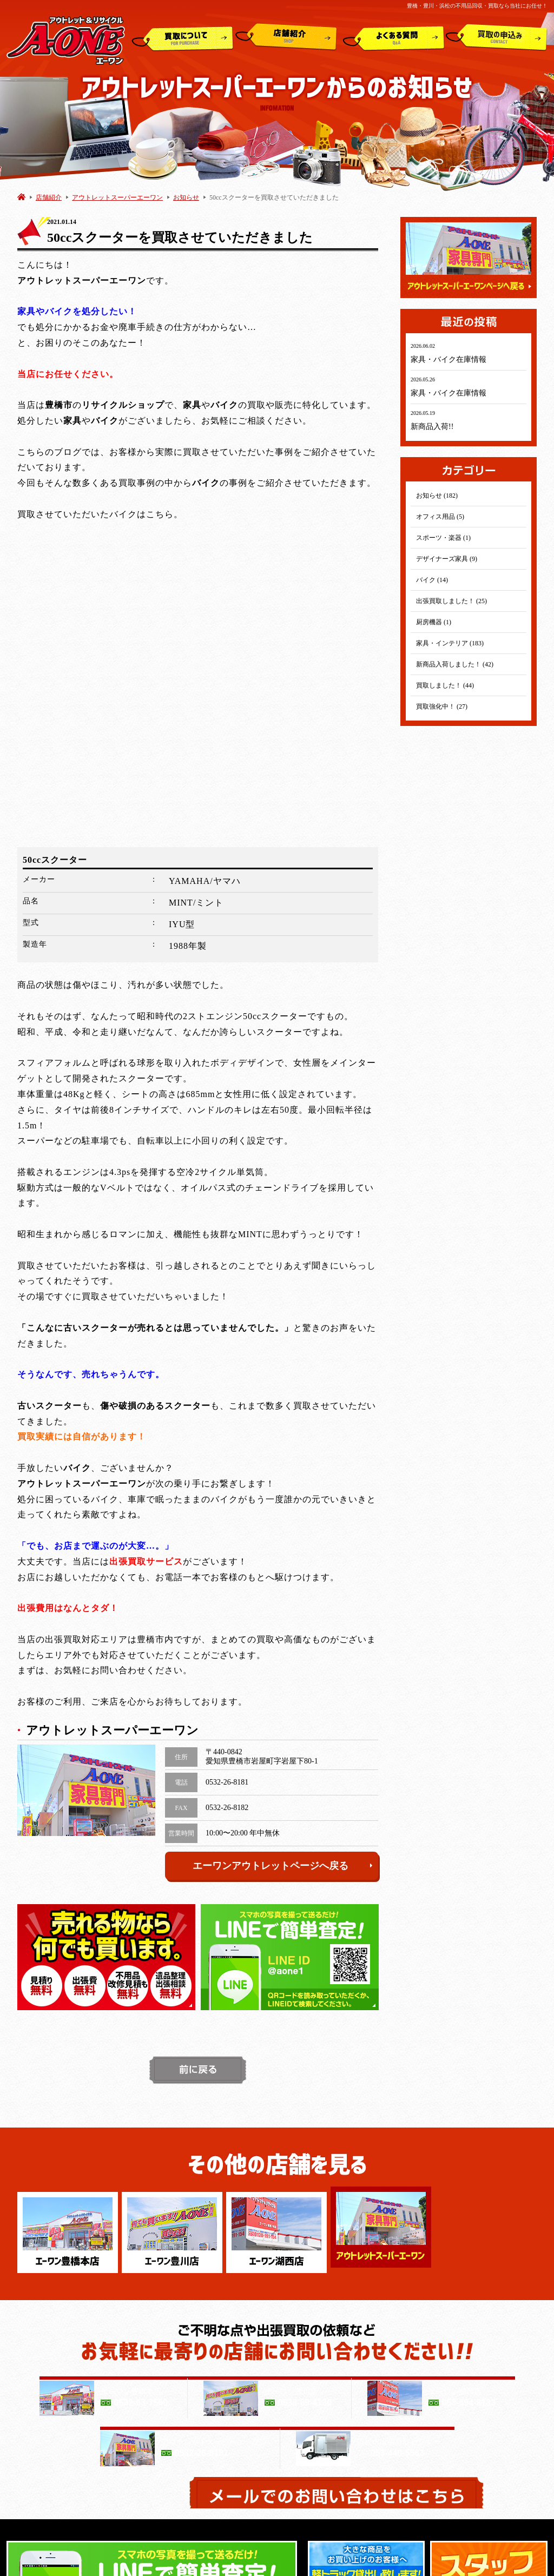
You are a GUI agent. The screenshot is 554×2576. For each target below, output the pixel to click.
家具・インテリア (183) (450, 643)
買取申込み (497, 37)
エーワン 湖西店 (109, 2402)
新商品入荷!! (432, 426)
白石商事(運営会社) (356, 2357)
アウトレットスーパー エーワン (385, 2380)
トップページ (104, 2357)
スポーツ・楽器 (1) (443, 537)
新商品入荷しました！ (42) (454, 664)
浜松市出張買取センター (376, 2391)
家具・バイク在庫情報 (448, 359)
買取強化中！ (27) (441, 706)
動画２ (491, 2488)
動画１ (390, 2488)
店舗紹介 (286, 37)
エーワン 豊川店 (109, 2391)
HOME (21, 196)
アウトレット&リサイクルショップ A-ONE (65, 40)
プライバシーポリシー (435, 2357)
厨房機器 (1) (433, 622)
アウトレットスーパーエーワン (117, 197)
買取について (182, 37)
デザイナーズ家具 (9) (446, 559)
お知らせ (186, 197)
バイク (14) (432, 580)
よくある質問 (393, 37)
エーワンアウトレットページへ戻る (283, 1557)
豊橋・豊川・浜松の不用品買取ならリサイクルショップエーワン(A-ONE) (268, 2563)
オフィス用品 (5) (440, 516)
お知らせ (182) (437, 495)
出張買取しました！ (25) (451, 601)
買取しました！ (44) (445, 685)
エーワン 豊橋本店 (112, 2380)
